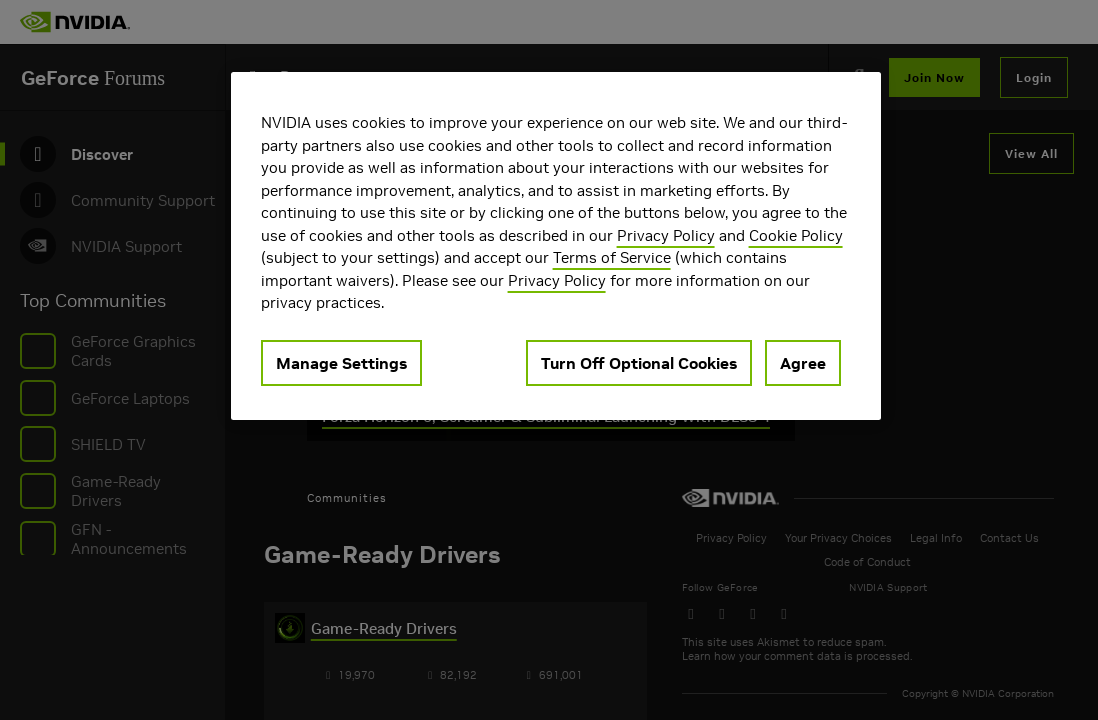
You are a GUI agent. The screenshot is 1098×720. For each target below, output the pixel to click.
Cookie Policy (796, 235)
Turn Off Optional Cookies (639, 363)
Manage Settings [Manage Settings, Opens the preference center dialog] (341, 363)
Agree (803, 363)
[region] (556, 246)
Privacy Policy (666, 235)
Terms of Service (612, 257)
